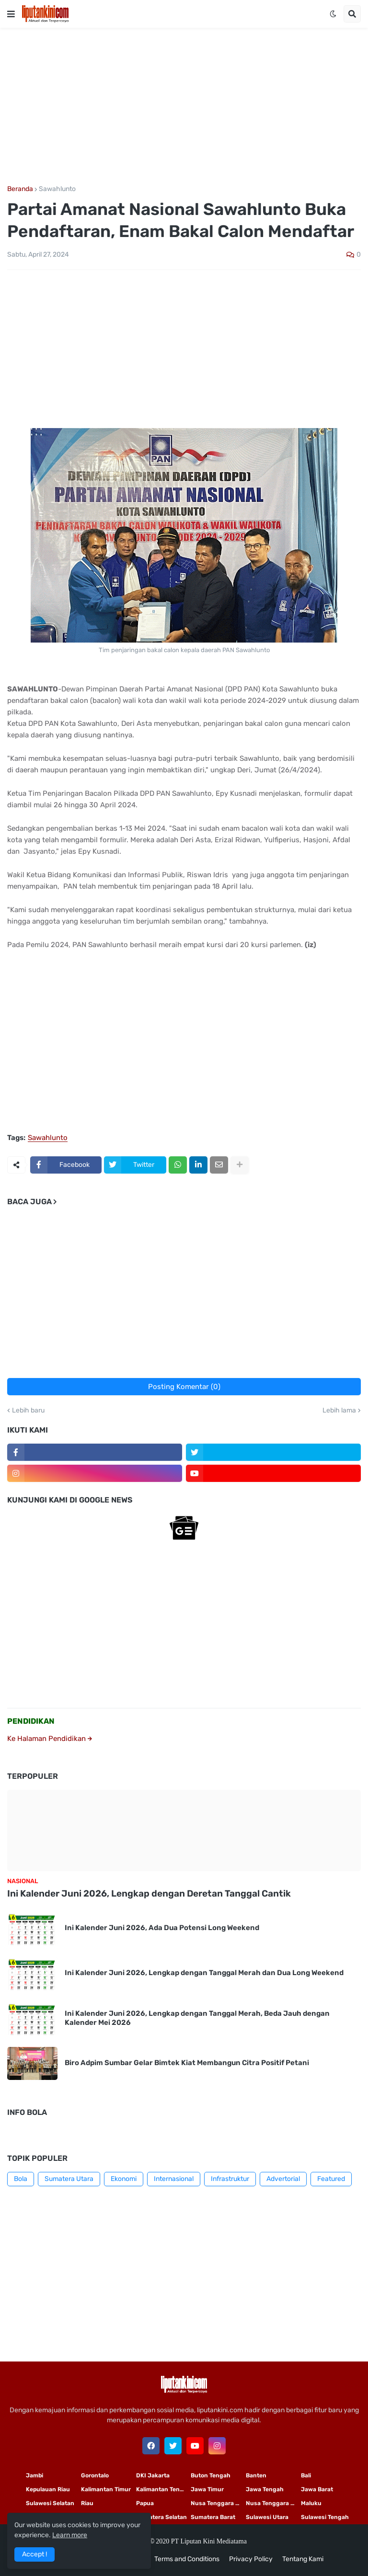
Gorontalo (95, 2475)
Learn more (69, 2535)
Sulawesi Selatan (50, 2503)
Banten (256, 2475)
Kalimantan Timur (106, 2489)
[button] (11, 14)
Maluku (311, 2503)
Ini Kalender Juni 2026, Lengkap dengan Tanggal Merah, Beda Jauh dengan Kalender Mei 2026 (197, 2018)
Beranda (20, 189)
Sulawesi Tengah (325, 2517)
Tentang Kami (302, 2559)
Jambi (34, 2475)
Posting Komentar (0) (184, 1386)
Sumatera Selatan (161, 2517)
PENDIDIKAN (31, 1721)
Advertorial (283, 2179)
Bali (306, 2475)
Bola (20, 2179)
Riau (87, 2503)
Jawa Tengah (265, 2489)
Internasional (174, 2179)
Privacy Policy (251, 2559)
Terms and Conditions (186, 2559)
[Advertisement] (184, 107)
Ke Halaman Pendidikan (49, 1738)
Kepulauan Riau (48, 2489)
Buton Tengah (210, 2475)
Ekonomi (124, 2179)
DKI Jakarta (153, 2475)
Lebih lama (339, 1410)
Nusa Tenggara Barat (273, 2503)
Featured (331, 2179)
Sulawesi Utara (267, 2517)
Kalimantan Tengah (163, 2489)
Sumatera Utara (69, 2179)
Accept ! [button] (34, 2554)
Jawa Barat (317, 2489)
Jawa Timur (207, 2489)
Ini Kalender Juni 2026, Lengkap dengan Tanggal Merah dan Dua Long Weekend (204, 1972)
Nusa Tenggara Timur (218, 2503)
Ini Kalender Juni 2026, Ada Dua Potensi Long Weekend (162, 1927)
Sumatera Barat (213, 2517)
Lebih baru (28, 1410)
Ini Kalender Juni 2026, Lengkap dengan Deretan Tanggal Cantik (149, 1893)
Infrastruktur (230, 2179)
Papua (145, 2503)
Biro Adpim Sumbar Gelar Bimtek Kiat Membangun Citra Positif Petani (187, 2062)
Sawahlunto (57, 189)
